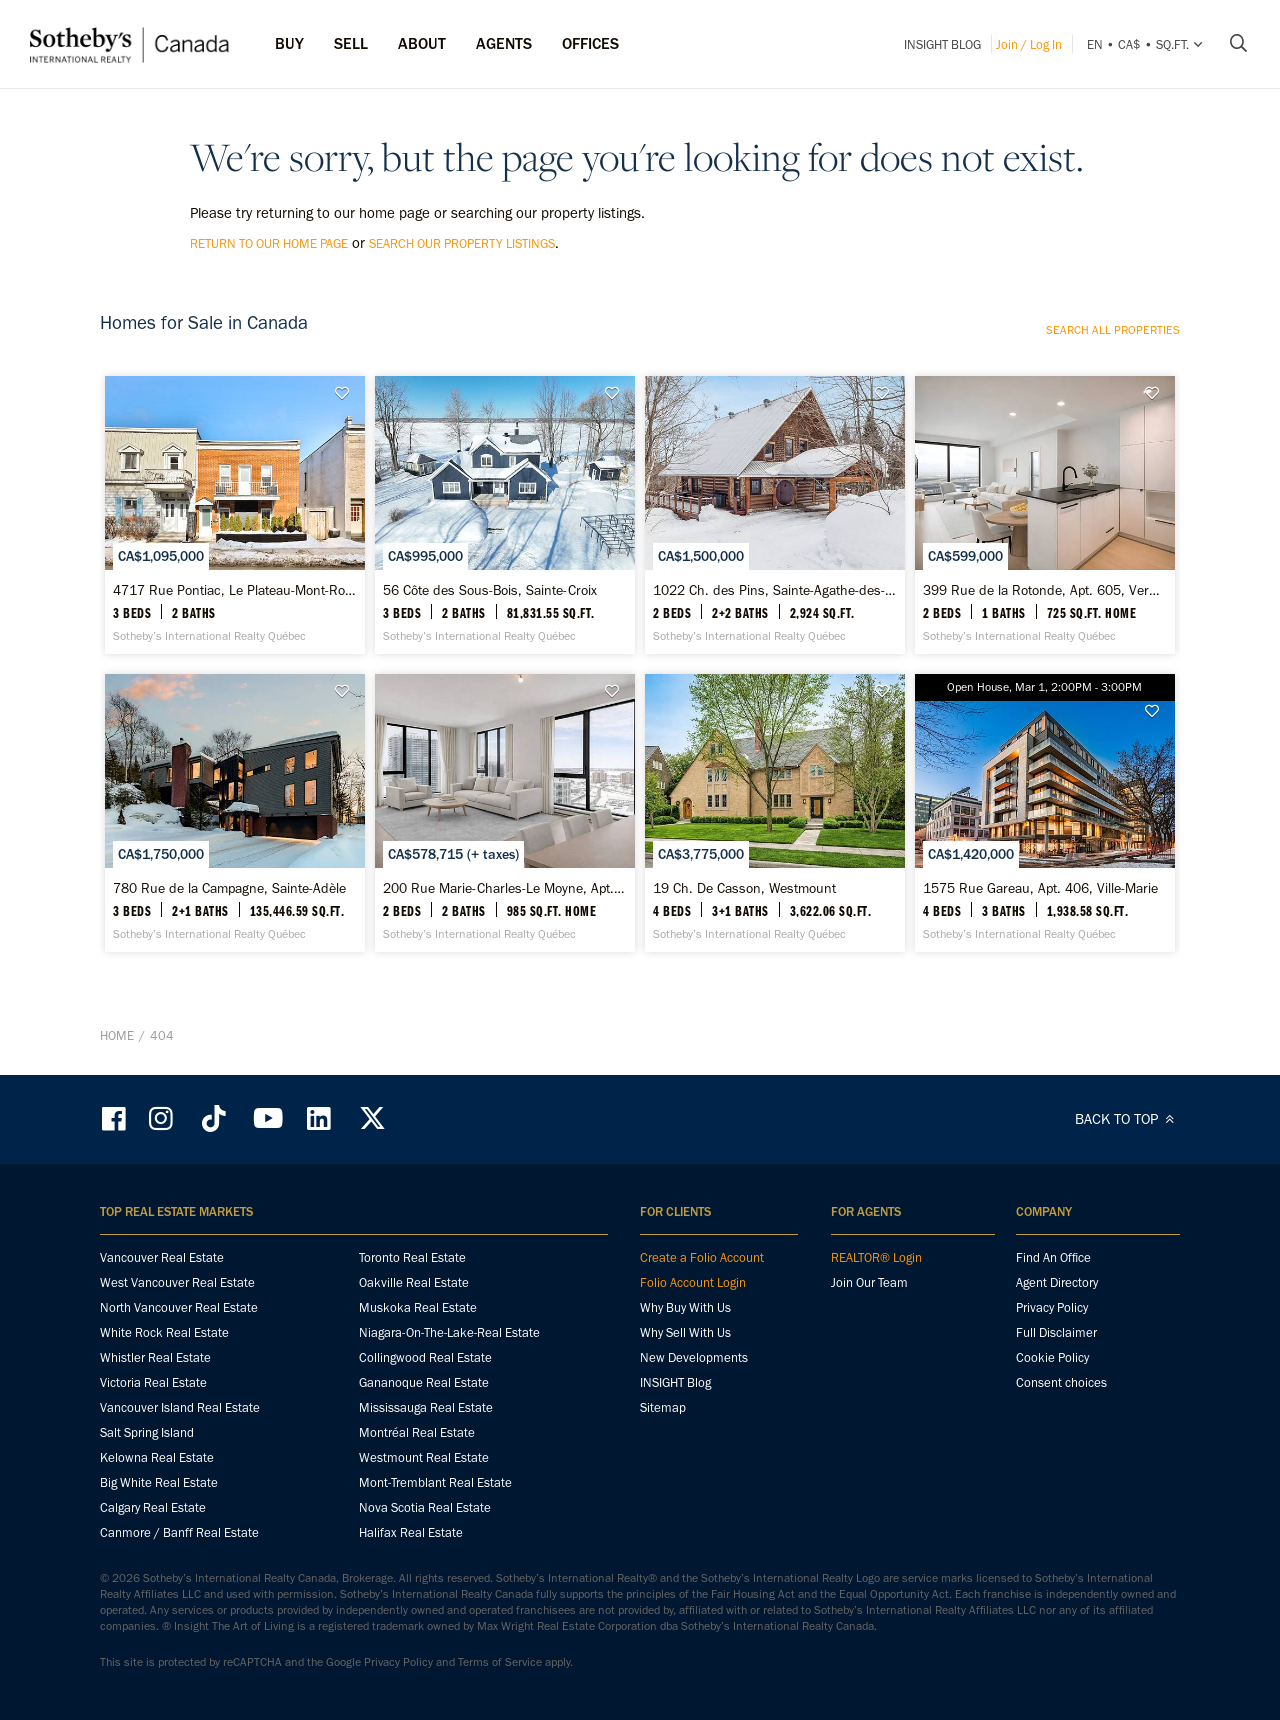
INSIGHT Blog (942, 44)
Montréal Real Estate (417, 1432)
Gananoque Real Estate (424, 1382)
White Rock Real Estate (164, 1332)
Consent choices (1061, 1382)
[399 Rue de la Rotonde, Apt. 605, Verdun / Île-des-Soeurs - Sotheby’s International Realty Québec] (1044, 515)
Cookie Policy (1052, 1357)
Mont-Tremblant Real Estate (435, 1482)
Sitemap (663, 1407)
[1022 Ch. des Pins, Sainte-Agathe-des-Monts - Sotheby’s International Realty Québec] (774, 515)
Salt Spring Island (147, 1432)
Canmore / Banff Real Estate (179, 1532)
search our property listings (462, 243)
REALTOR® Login (876, 1257)
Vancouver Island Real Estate (180, 1407)
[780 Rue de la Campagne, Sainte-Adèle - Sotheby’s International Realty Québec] (234, 813)
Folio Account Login (693, 1282)
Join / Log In (1029, 44)
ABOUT (422, 43)
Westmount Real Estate (424, 1457)
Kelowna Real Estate (157, 1457)
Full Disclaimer (1056, 1332)
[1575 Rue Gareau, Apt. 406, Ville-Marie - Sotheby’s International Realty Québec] (1044, 813)
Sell (351, 43)
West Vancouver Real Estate (177, 1282)
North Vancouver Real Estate (179, 1307)
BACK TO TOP (1127, 1119)
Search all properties (1113, 330)
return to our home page (269, 243)
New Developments (694, 1357)
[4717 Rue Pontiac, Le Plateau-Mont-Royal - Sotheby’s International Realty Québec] (234, 515)
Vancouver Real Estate (162, 1257)
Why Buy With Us (685, 1307)
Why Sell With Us (685, 1332)
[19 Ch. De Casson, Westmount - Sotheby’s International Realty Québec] (774, 813)
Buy (289, 43)
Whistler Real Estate (155, 1357)
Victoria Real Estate (153, 1382)
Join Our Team (869, 1282)
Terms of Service (500, 1662)
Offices (590, 43)
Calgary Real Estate (153, 1507)
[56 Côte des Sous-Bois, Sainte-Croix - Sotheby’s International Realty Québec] (504, 515)
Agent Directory (1057, 1282)
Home (117, 1035)
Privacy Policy (1052, 1307)
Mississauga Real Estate (426, 1407)
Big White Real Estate (159, 1482)
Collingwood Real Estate (425, 1357)
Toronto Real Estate (412, 1257)
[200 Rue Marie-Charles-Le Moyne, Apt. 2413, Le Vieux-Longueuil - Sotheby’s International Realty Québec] (504, 813)
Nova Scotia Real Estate (425, 1507)
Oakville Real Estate (414, 1282)
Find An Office (1053, 1257)
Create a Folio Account (702, 1257)
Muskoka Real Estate (418, 1307)
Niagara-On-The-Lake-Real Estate (449, 1332)
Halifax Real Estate (411, 1532)
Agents (504, 43)
